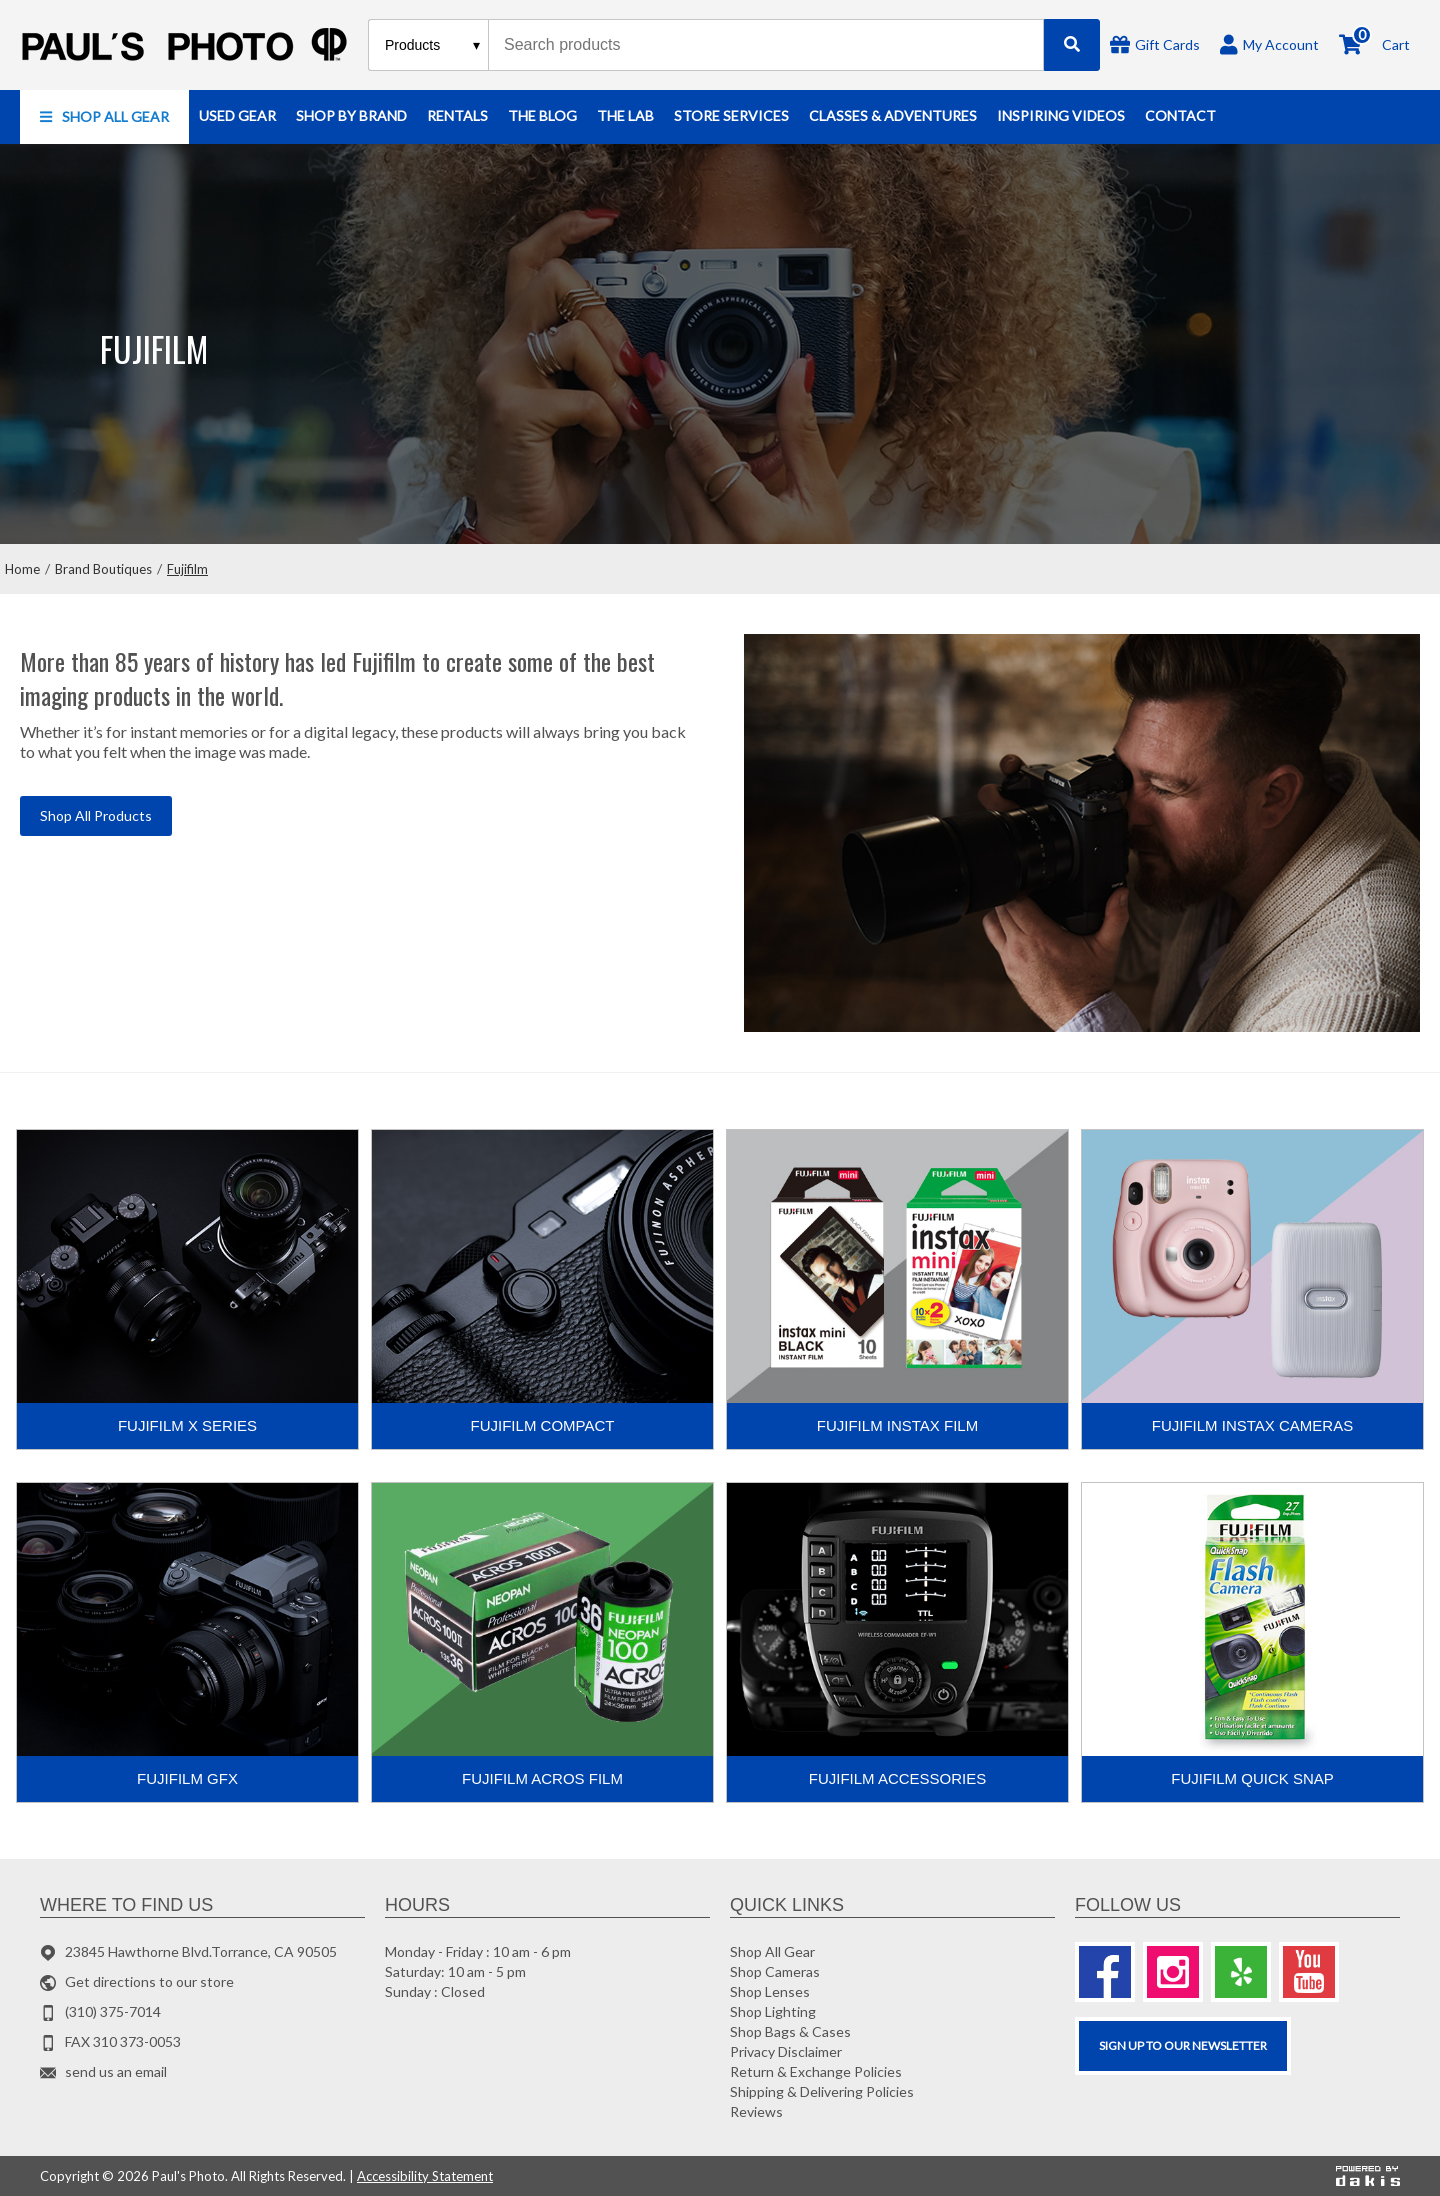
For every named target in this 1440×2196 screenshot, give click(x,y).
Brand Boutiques (103, 569)
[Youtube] (1309, 1972)
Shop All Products (96, 815)
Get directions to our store (149, 1981)
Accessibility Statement (425, 2176)
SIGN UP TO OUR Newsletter (1183, 2045)
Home (22, 569)
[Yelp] (1241, 1972)
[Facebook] (1105, 1972)
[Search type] (433, 45)
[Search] (1072, 45)
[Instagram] (1173, 1972)
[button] (104, 117)
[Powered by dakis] (1368, 2176)
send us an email (116, 2071)
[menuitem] (104, 117)
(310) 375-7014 (113, 2011)
